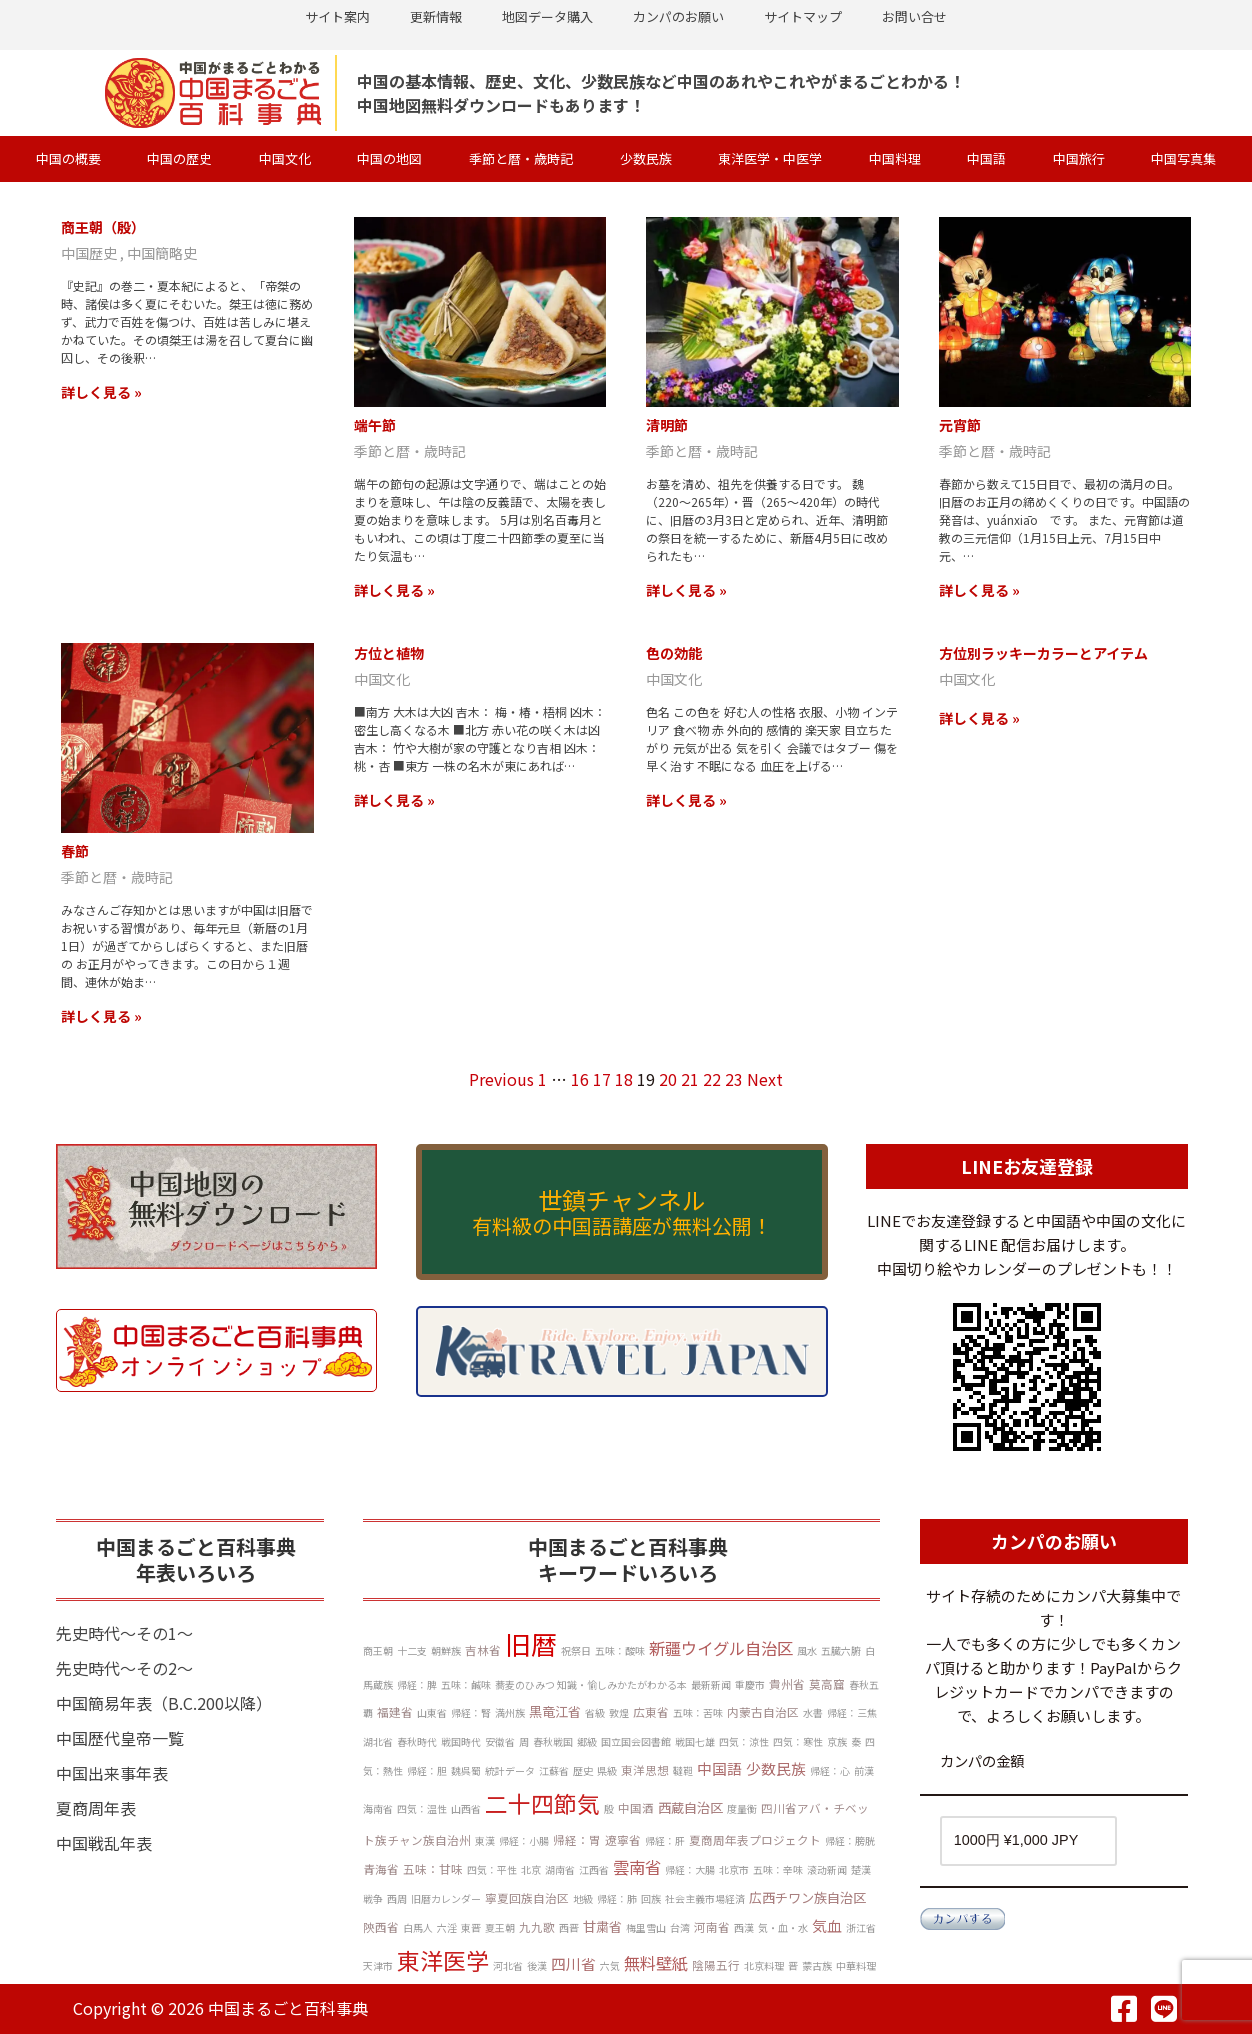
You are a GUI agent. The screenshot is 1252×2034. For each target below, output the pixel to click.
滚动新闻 (827, 1869)
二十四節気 (542, 1803)
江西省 (594, 1869)
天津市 (378, 1965)
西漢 (744, 1927)
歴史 (583, 1770)
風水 (807, 1650)
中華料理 (856, 1965)
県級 (607, 1770)
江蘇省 (554, 1770)
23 (734, 1079)
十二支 (412, 1650)
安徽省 (500, 1741)
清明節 (667, 425)
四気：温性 (422, 1808)
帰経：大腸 (690, 1869)
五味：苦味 (698, 1712)
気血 (827, 1925)
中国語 (986, 158)
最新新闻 (711, 1684)
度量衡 (742, 1808)
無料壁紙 (656, 1963)
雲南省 (637, 1867)
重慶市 (750, 1684)
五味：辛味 (778, 1869)
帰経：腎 (471, 1712)
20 (668, 1079)
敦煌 (619, 1712)
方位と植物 (389, 653)
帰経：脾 (417, 1684)
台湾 (680, 1927)
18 (624, 1079)
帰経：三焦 (852, 1712)
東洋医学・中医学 (770, 158)
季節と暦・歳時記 (521, 158)
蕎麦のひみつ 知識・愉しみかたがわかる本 (591, 1684)
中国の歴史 (179, 158)
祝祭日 (576, 1650)
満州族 (510, 1712)
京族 (837, 1741)
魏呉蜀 (466, 1770)
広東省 (651, 1712)
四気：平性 (492, 1869)
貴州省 (787, 1684)
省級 (595, 1712)
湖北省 (378, 1741)
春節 (75, 851)
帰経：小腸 (524, 1840)
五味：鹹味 (466, 1684)
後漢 (537, 1965)
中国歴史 (90, 253)
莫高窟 (827, 1684)
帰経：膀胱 (850, 1840)
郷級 (587, 1741)
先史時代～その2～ (124, 1668)
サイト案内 (337, 16)
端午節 (375, 425)
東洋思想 (645, 1770)
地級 (583, 1898)
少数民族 (646, 158)
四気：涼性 (744, 1741)
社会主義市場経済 (705, 1898)
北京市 (734, 1869)
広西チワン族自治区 (807, 1897)
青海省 (381, 1869)
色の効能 (674, 653)
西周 (397, 1898)
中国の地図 (389, 158)
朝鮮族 (446, 1650)
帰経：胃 (577, 1840)
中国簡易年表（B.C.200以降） (164, 1703)
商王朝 (378, 1650)
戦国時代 (461, 1741)
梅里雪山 (646, 1927)
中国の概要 (68, 158)
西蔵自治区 (690, 1807)
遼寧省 (623, 1840)
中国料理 (895, 158)
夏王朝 (500, 1927)
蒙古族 (817, 1965)
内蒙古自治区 (763, 1712)
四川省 (573, 1963)
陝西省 (381, 1927)
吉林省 (483, 1650)
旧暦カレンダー (446, 1898)
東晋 (471, 1927)
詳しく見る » (101, 392)
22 (712, 1079)
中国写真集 (1183, 158)
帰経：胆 (427, 1770)
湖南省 (560, 1869)
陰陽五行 (716, 1965)
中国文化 (285, 158)
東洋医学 (443, 1960)
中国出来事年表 (112, 1773)
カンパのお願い (678, 16)
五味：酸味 (620, 1650)
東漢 (485, 1840)
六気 (610, 1965)
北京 (531, 1869)
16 (580, 1079)
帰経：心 (830, 1770)
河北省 (508, 1965)
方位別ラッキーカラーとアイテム (1043, 653)
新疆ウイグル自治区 (721, 1648)
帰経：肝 (665, 1840)
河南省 (712, 1927)
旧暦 (531, 1643)
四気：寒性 (798, 1741)
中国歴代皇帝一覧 (120, 1738)
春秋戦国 (553, 1741)
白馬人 (418, 1927)
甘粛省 (602, 1926)
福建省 (395, 1712)
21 (690, 1079)
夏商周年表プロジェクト (755, 1840)
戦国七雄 (695, 1741)
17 (602, 1079)
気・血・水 (783, 1927)
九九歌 (537, 1927)
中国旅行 (1079, 158)
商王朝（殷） (103, 227)
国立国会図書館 (636, 1741)
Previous (501, 1079)
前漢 (864, 1770)
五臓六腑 (841, 1650)
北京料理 (764, 1965)
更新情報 (436, 16)
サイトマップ (803, 16)
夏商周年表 (96, 1808)
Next (765, 1079)
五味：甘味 (433, 1869)
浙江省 (861, 1927)
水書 (813, 1712)
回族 (651, 1898)
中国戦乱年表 (104, 1843)
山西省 (466, 1808)
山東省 (432, 1712)
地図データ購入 (547, 16)
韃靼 (683, 1770)
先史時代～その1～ (124, 1633)
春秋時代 (417, 1741)
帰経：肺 (617, 1898)
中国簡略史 (162, 253)
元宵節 (960, 425)
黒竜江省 (555, 1711)
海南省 (378, 1808)
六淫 (447, 1927)
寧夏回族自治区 (527, 1898)
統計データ (510, 1770)
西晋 (569, 1927)
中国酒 (636, 1808)
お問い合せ (914, 16)
